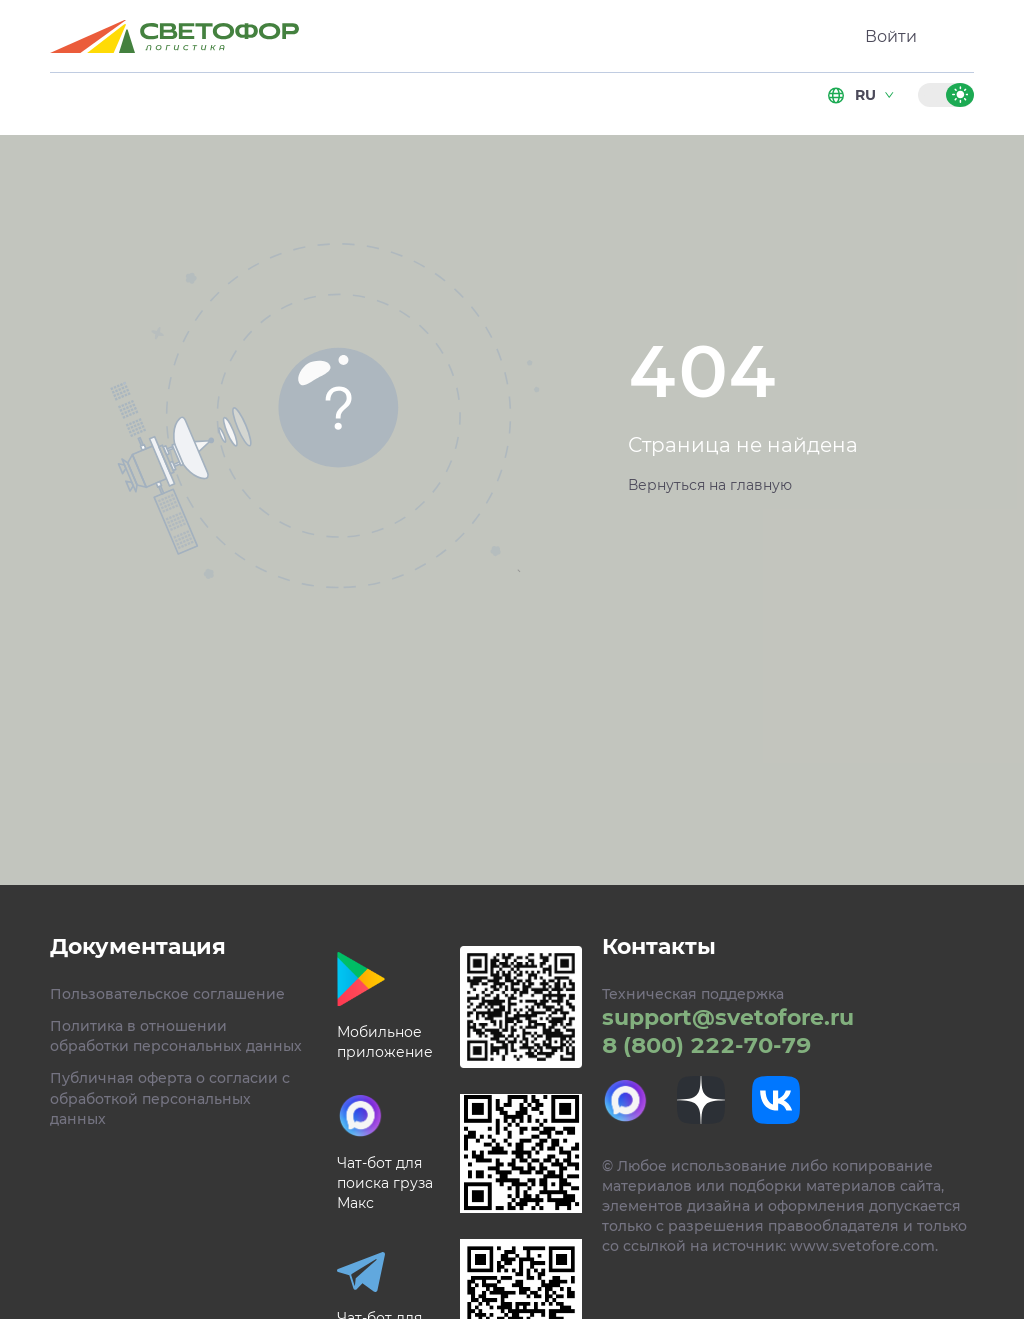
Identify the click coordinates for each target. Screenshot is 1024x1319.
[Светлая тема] (960, 95)
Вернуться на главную (710, 485)
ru (862, 95)
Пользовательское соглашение (167, 994)
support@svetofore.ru (728, 1017)
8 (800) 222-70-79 (706, 1045)
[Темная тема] (932, 95)
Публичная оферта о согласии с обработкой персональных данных (170, 1098)
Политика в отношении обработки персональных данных (176, 1036)
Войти (891, 36)
